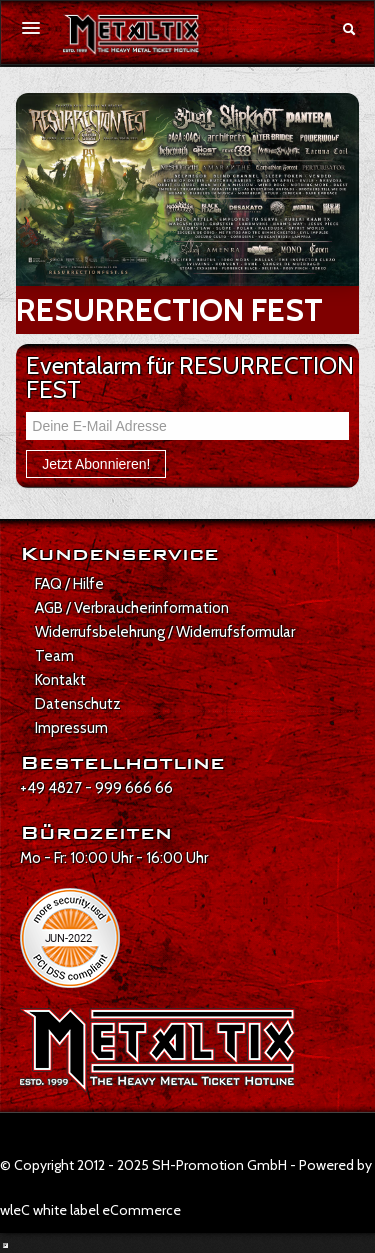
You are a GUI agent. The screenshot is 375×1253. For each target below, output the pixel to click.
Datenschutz (78, 704)
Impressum (71, 728)
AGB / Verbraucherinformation (132, 608)
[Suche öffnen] (349, 29)
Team (54, 656)
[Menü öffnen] (31, 28)
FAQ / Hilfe (69, 584)
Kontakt (60, 680)
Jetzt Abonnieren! (96, 464)
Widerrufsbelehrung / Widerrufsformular (165, 632)
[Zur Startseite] (131, 35)
